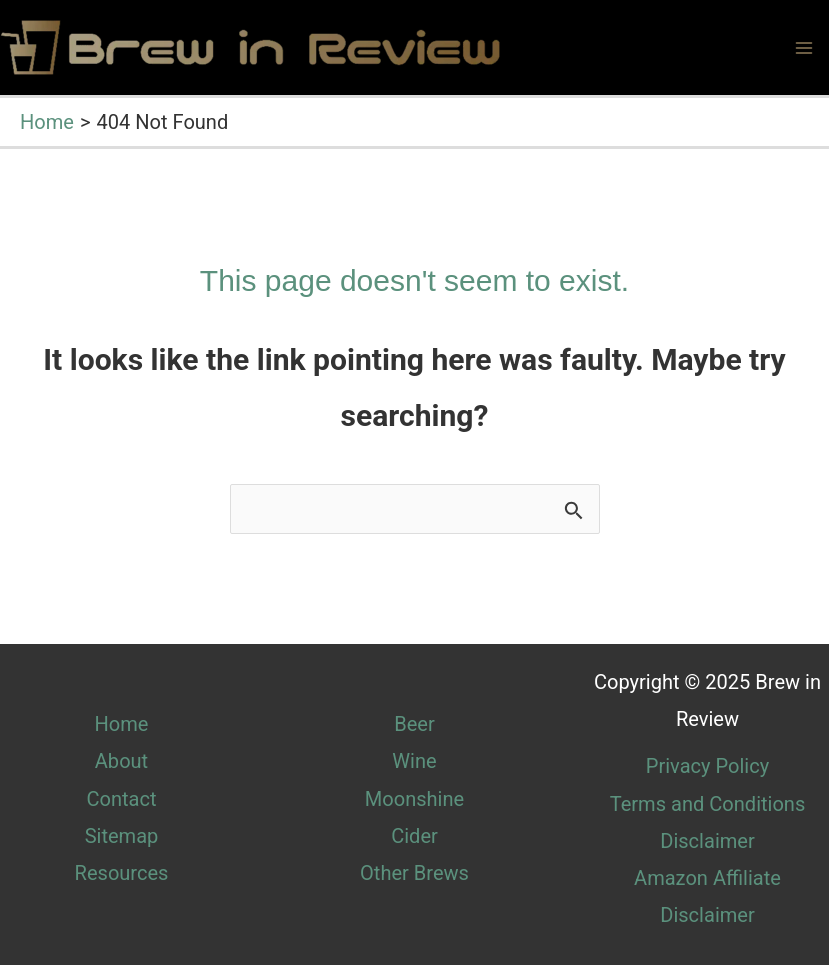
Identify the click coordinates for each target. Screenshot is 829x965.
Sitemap (122, 836)
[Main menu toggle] (804, 48)
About (121, 761)
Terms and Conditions (708, 804)
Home (122, 724)
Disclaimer (707, 841)
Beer (414, 724)
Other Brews (414, 873)
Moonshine (414, 799)
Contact (121, 799)
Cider (414, 836)
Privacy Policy (707, 766)
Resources (122, 873)
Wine (414, 761)
